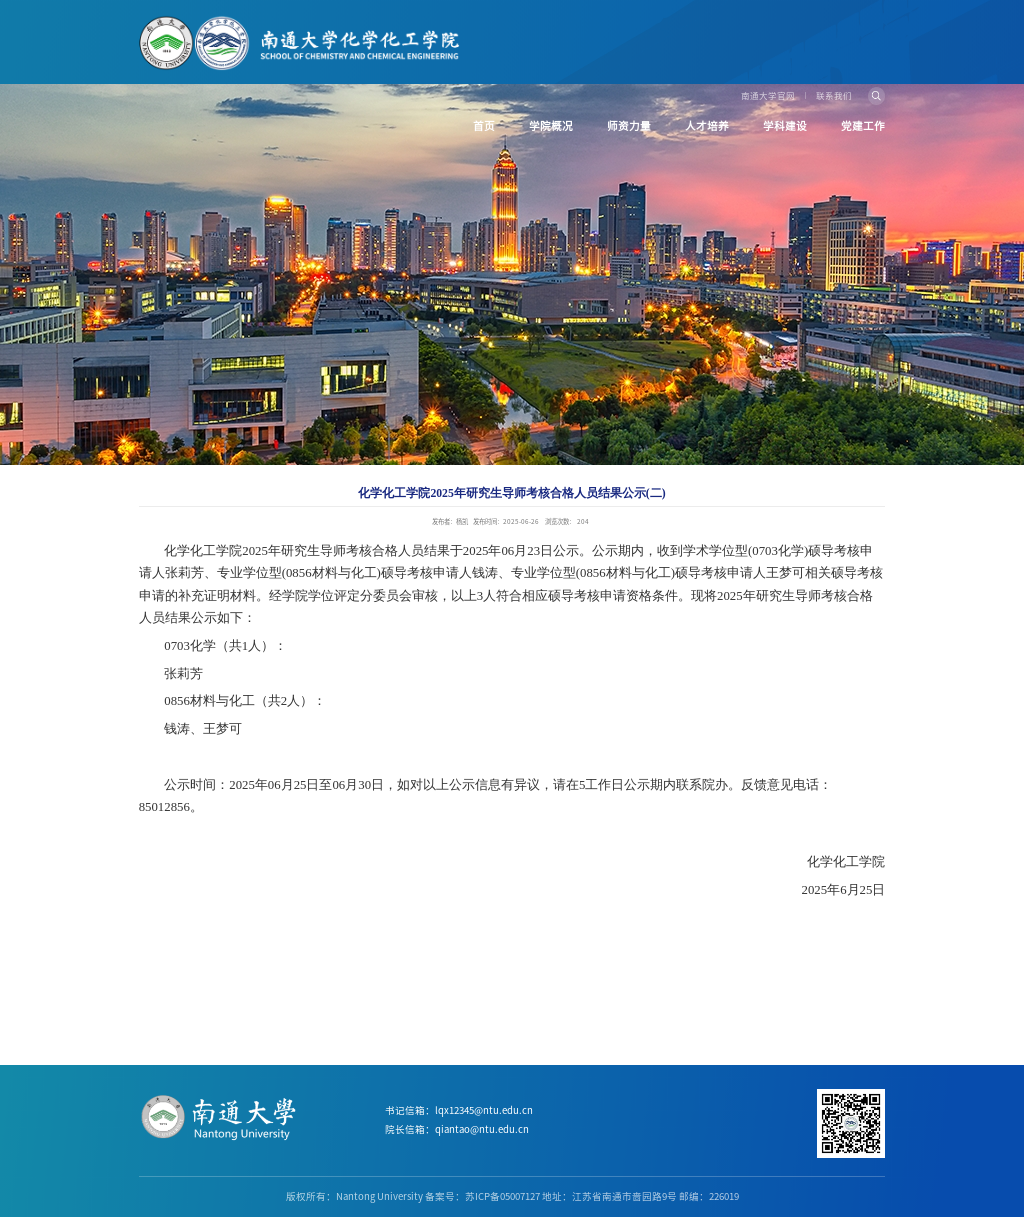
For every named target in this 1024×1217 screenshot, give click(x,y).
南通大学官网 (768, 95)
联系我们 (834, 95)
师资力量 (629, 126)
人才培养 (707, 126)
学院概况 (551, 126)
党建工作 (863, 126)
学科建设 (785, 126)
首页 (484, 126)
